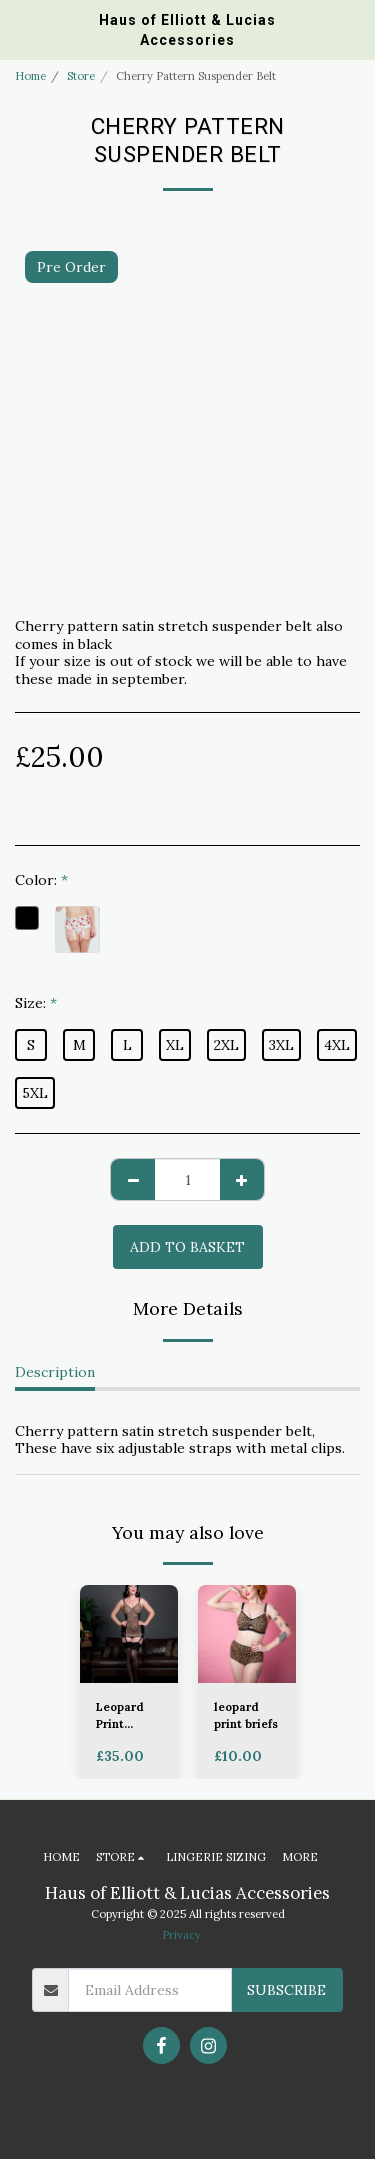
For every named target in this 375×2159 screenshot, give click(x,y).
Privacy (181, 1935)
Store (81, 76)
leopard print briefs (246, 1715)
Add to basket (187, 1247)
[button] (22, 28)
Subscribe (286, 1990)
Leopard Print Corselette (126, 1716)
